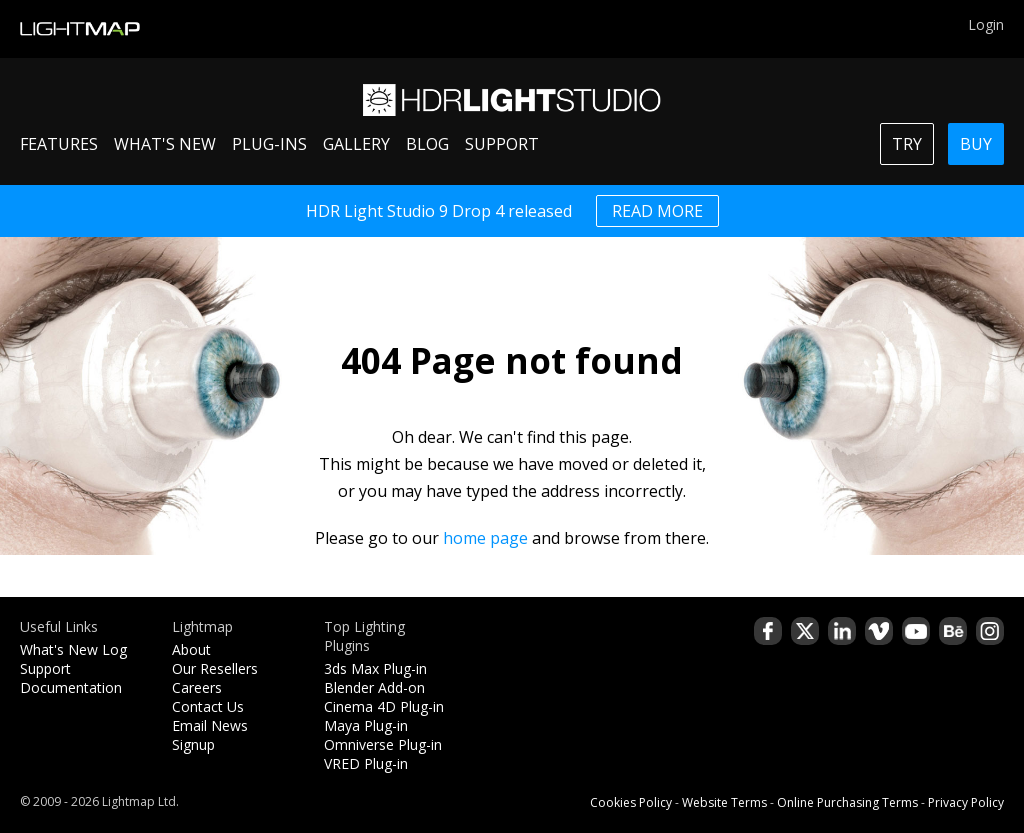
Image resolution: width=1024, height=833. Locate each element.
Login (986, 24)
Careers (197, 687)
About (191, 649)
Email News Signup (210, 735)
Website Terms (724, 802)
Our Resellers (215, 668)
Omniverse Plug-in (383, 744)
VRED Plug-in (366, 763)
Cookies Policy (631, 802)
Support (45, 668)
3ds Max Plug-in (375, 668)
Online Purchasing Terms (847, 802)
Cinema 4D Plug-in (384, 706)
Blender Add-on (374, 687)
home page (485, 538)
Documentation (71, 687)
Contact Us (208, 706)
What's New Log (73, 649)
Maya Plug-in (366, 725)
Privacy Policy (966, 802)
